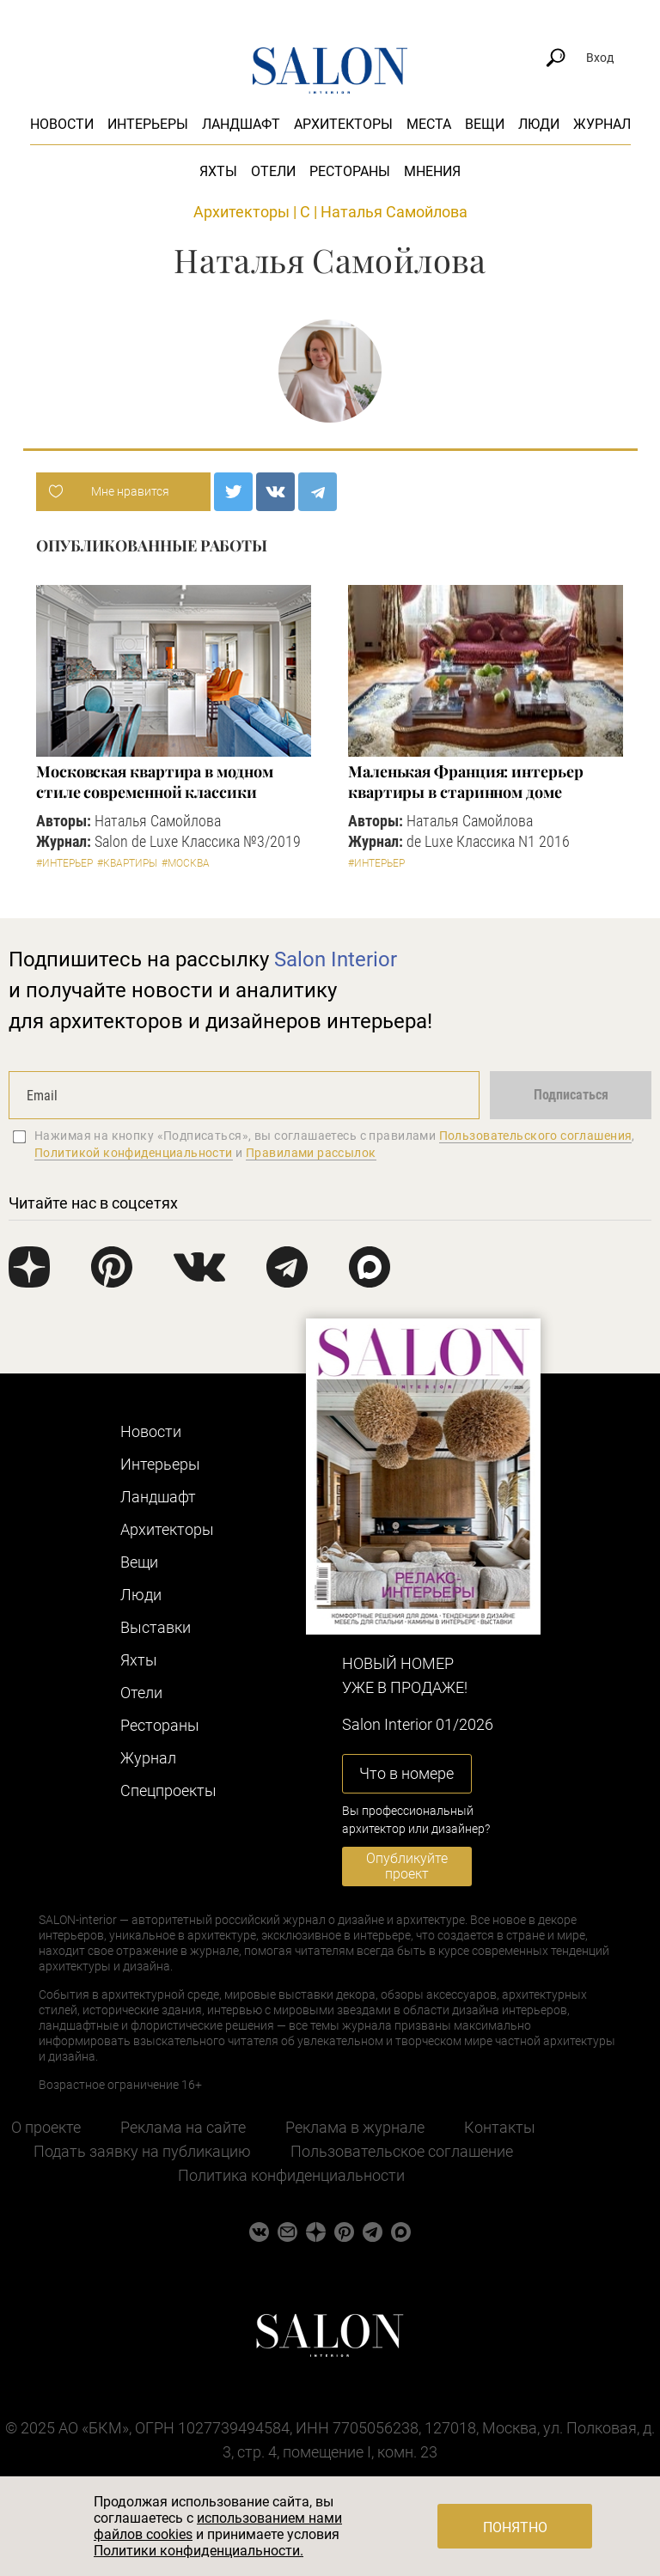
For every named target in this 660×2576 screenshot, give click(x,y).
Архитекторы (343, 124)
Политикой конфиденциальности (133, 1153)
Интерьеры (147, 124)
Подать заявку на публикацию (142, 2151)
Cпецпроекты (168, 1790)
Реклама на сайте (183, 2127)
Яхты (218, 171)
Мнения (432, 171)
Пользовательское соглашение (401, 2151)
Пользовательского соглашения (535, 1135)
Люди (538, 124)
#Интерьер (64, 863)
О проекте (46, 2127)
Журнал (602, 124)
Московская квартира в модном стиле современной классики (154, 781)
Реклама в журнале (355, 2127)
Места (428, 124)
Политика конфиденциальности (291, 2175)
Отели (273, 171)
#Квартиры (127, 863)
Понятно (515, 2527)
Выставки (155, 1627)
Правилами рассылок (311, 1153)
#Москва (186, 863)
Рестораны (349, 171)
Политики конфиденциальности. (198, 2551)
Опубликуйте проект (407, 1866)
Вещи (484, 124)
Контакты (499, 2127)
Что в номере (406, 1773)
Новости (62, 124)
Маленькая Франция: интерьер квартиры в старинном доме (466, 781)
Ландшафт (241, 124)
